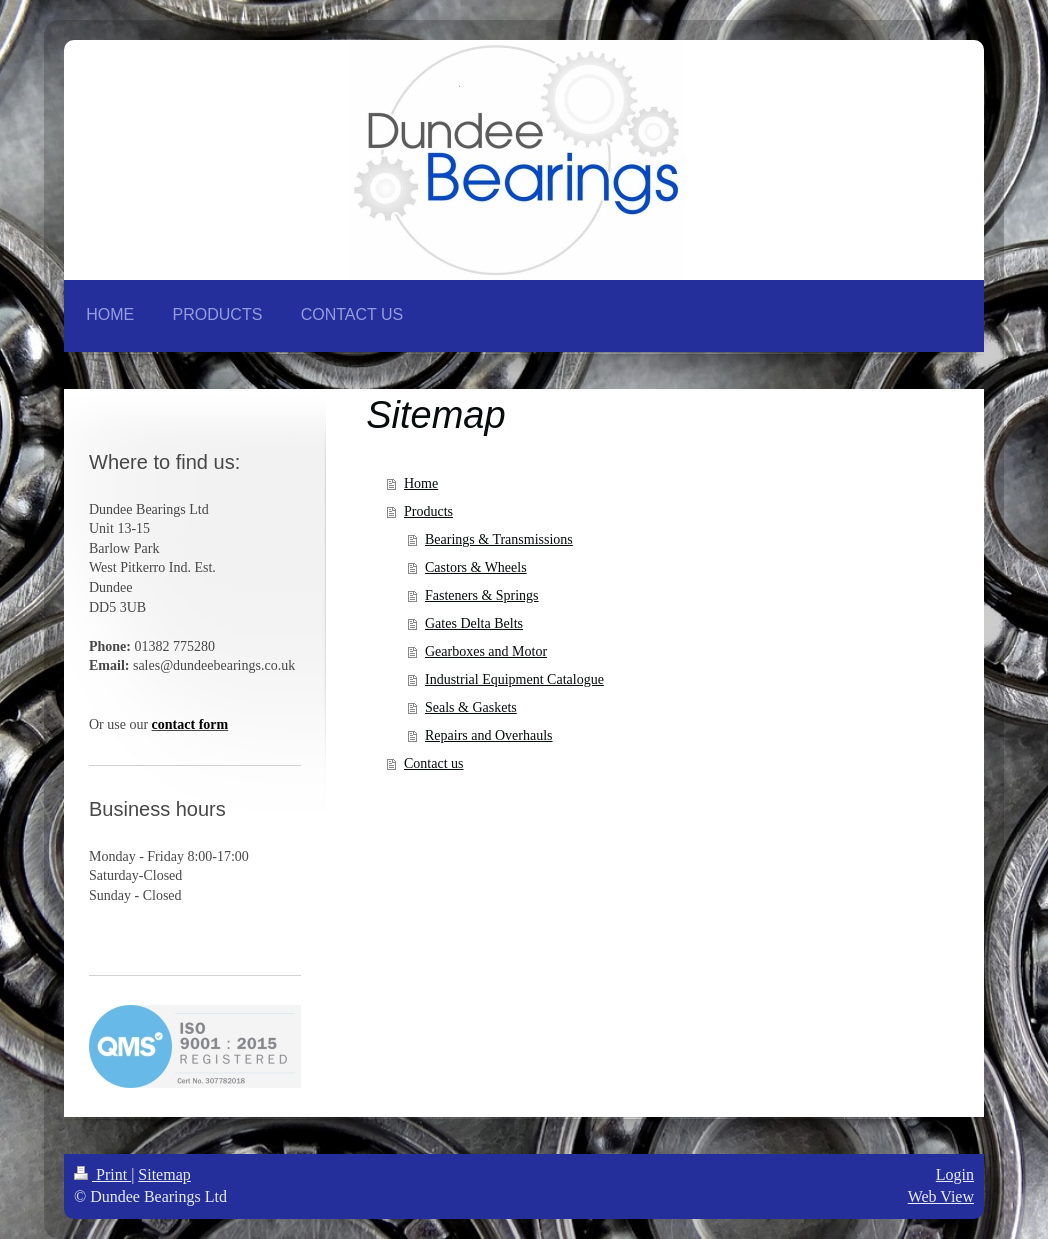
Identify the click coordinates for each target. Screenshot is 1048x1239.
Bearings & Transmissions (499, 539)
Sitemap (164, 1174)
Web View (941, 1196)
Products (428, 511)
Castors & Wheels (476, 567)
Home (421, 483)
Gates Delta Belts (474, 623)
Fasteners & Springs (482, 595)
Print (102, 1174)
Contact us (434, 763)
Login (955, 1174)
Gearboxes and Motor (486, 651)
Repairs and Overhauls (489, 735)
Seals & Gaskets (471, 707)
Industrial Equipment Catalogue (514, 679)
